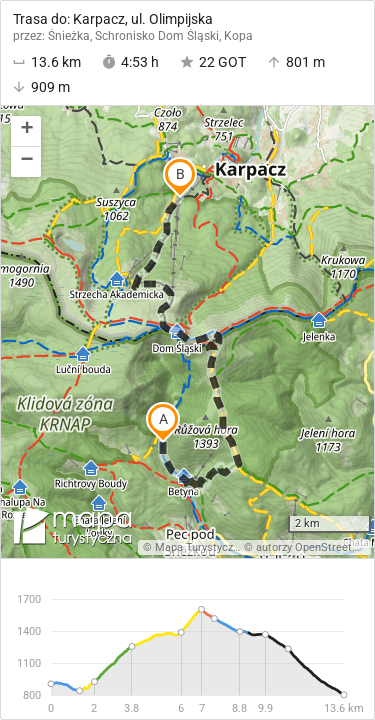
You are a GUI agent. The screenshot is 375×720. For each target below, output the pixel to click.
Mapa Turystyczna (200, 547)
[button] (26, 131)
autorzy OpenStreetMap (315, 547)
